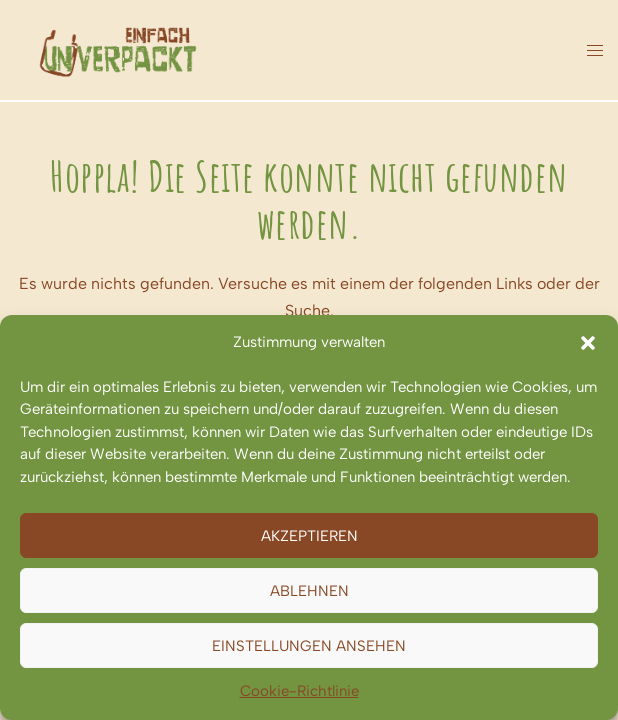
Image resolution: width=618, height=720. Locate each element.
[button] (588, 343)
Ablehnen (309, 591)
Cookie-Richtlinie (299, 691)
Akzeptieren (309, 536)
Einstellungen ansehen (309, 646)
